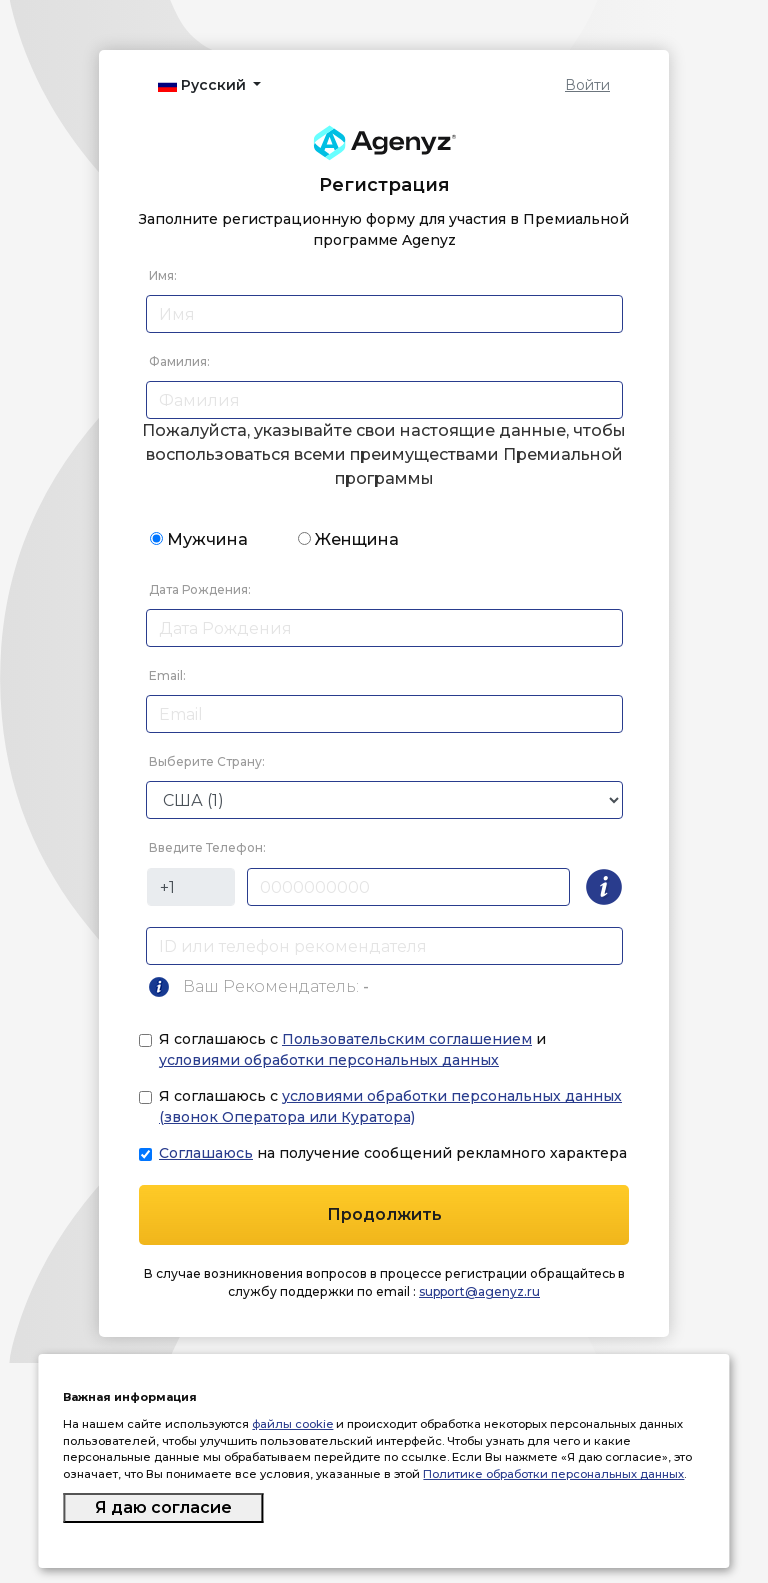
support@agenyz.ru (479, 1291)
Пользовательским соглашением (407, 1039)
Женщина (357, 539)
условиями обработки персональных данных (329, 1060)
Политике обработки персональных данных (553, 1474)
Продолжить (384, 1214)
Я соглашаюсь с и (352, 1049)
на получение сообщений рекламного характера (393, 1153)
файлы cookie (292, 1424)
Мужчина (207, 539)
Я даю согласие (163, 1507)
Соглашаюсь (206, 1153)
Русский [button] (204, 85)
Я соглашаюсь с (390, 1106)
